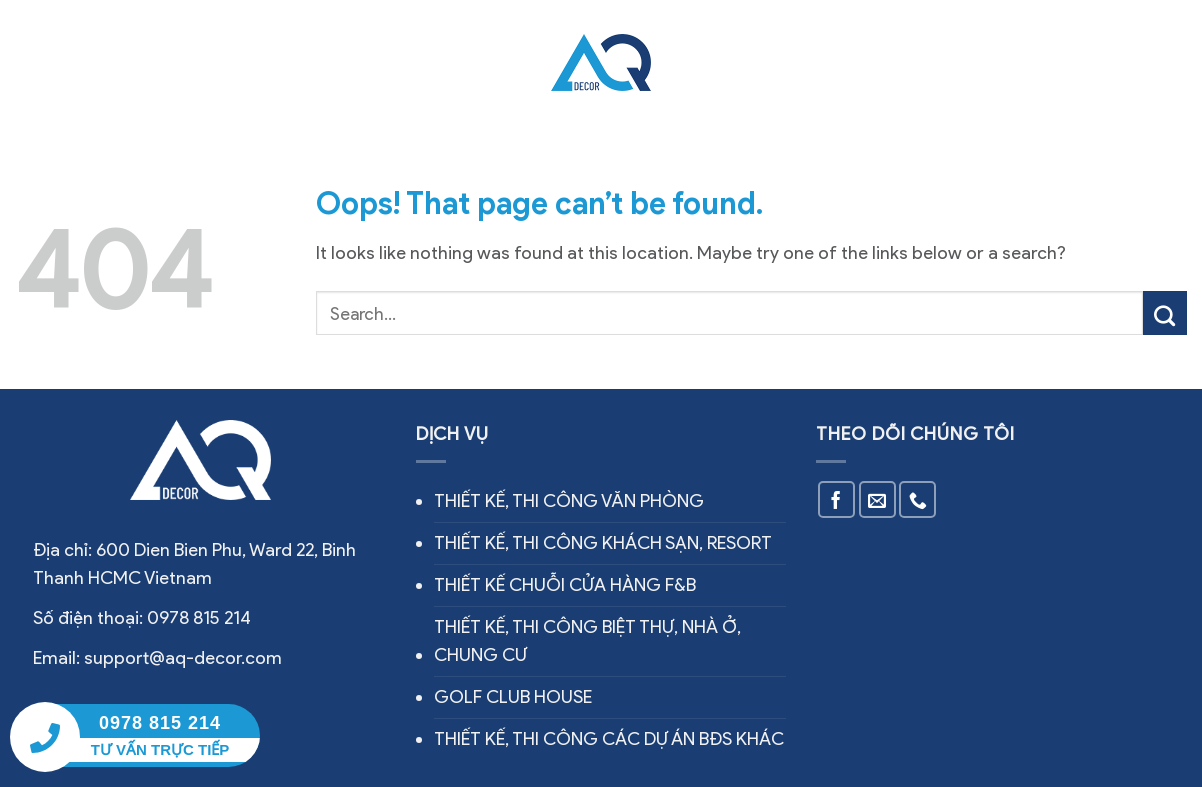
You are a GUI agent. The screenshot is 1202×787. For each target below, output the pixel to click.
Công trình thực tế (449, 62)
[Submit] (1165, 313)
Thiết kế (707, 62)
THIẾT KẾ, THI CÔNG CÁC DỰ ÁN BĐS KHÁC (609, 739)
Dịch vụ (322, 61)
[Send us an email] (877, 499)
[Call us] (917, 499)
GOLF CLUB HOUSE (513, 697)
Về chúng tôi (220, 62)
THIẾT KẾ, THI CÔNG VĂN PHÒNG (569, 501)
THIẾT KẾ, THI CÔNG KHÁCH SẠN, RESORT (603, 543)
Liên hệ (851, 62)
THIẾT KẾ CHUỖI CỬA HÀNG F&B (565, 585)
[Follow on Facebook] (836, 499)
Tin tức (782, 62)
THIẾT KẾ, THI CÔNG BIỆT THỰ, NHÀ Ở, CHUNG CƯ (587, 641)
